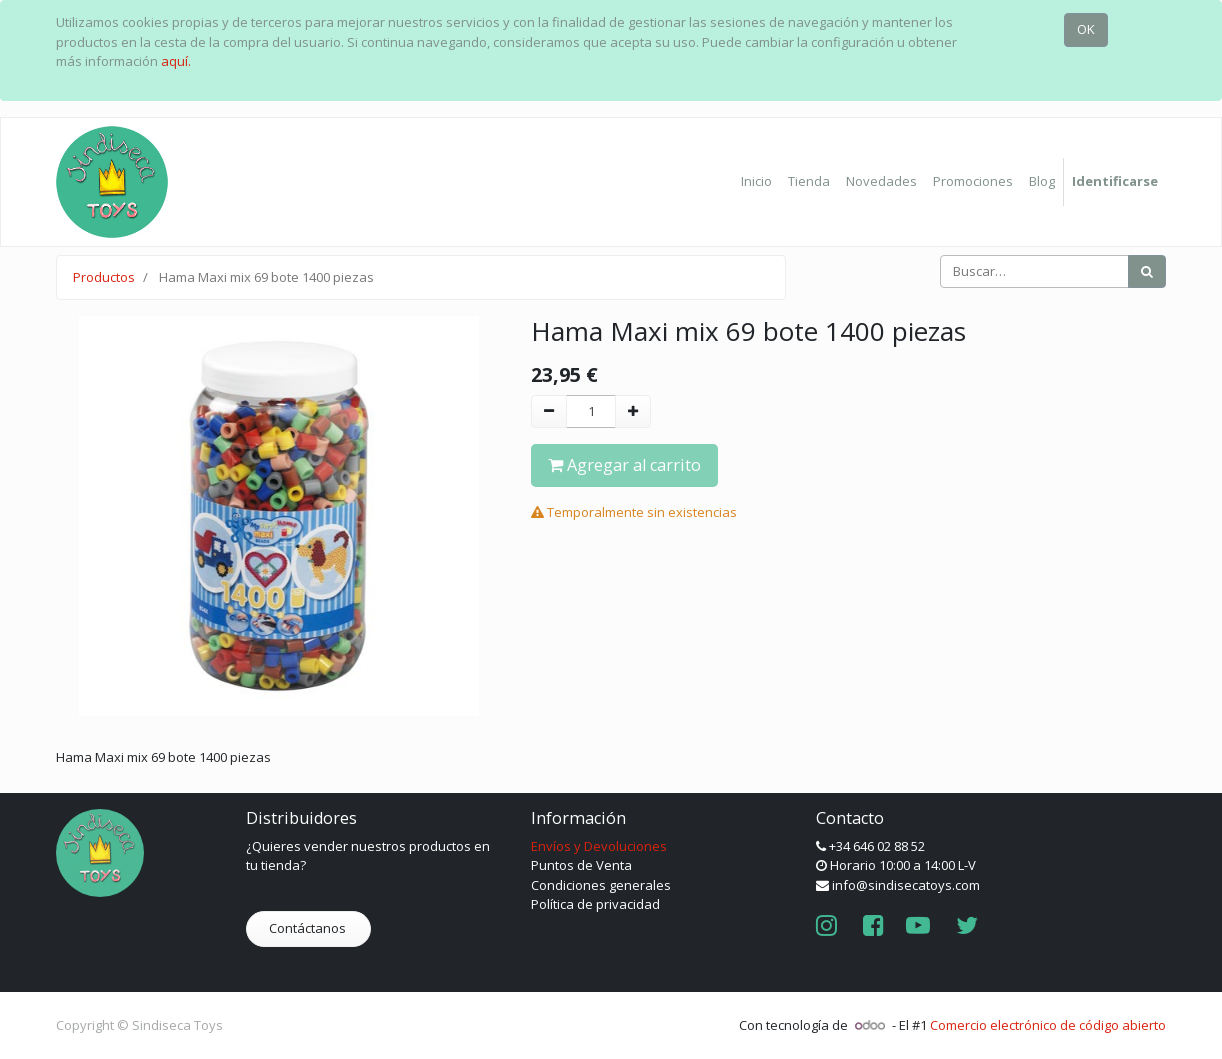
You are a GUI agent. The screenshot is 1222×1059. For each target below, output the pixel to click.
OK (1086, 29)
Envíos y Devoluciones (599, 846)
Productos (104, 277)
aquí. (176, 61)
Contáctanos (309, 928)
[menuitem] (756, 182)
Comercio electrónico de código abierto (1048, 1025)
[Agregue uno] (633, 412)
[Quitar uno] (549, 412)
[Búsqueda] (1147, 272)
